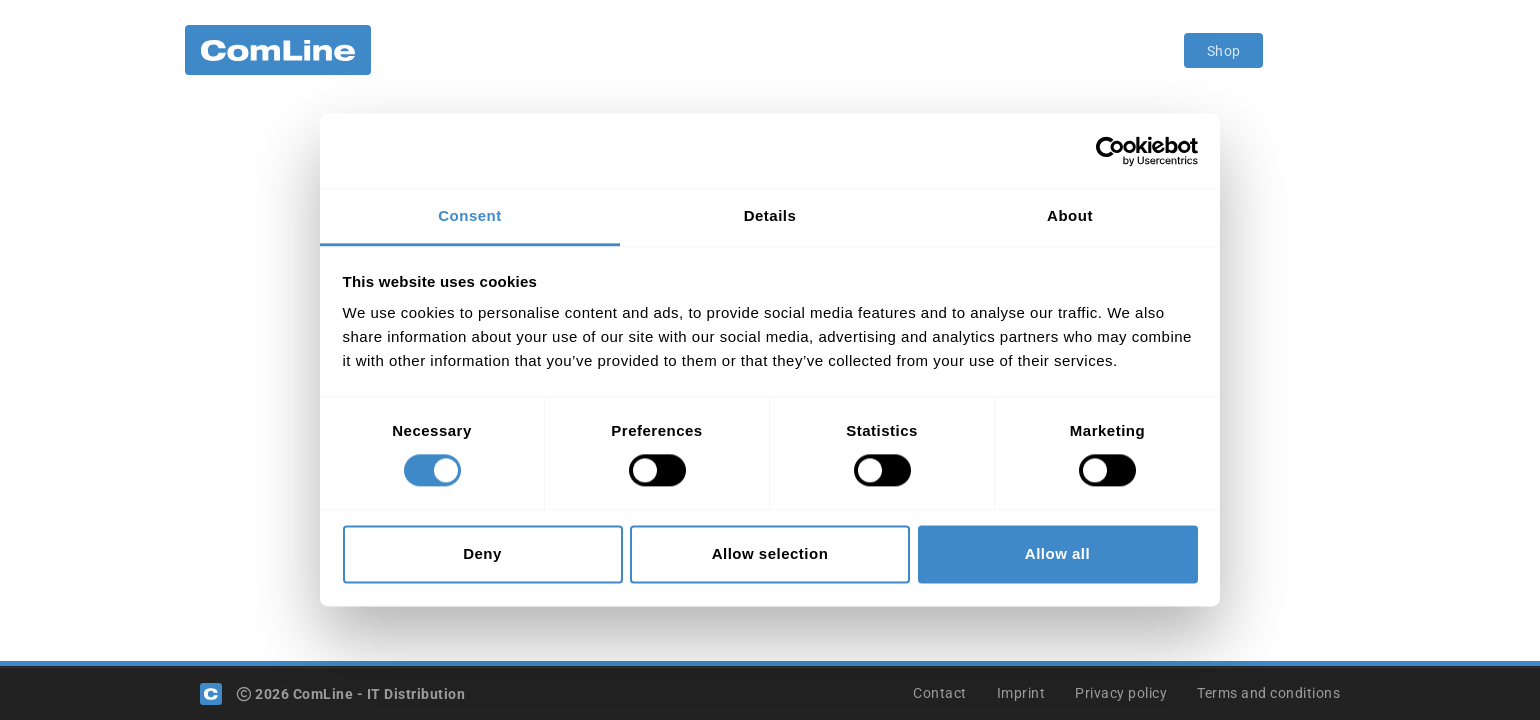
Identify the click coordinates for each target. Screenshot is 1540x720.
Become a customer (807, 50)
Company (437, 50)
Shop (1224, 51)
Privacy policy (1121, 693)
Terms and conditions (1268, 693)
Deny (482, 553)
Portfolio (533, 50)
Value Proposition (651, 50)
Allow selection (770, 553)
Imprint (1021, 693)
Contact (940, 693)
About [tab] (1070, 215)
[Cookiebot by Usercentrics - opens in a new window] (1110, 151)
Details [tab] (770, 215)
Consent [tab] (470, 215)
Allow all (1057, 553)
